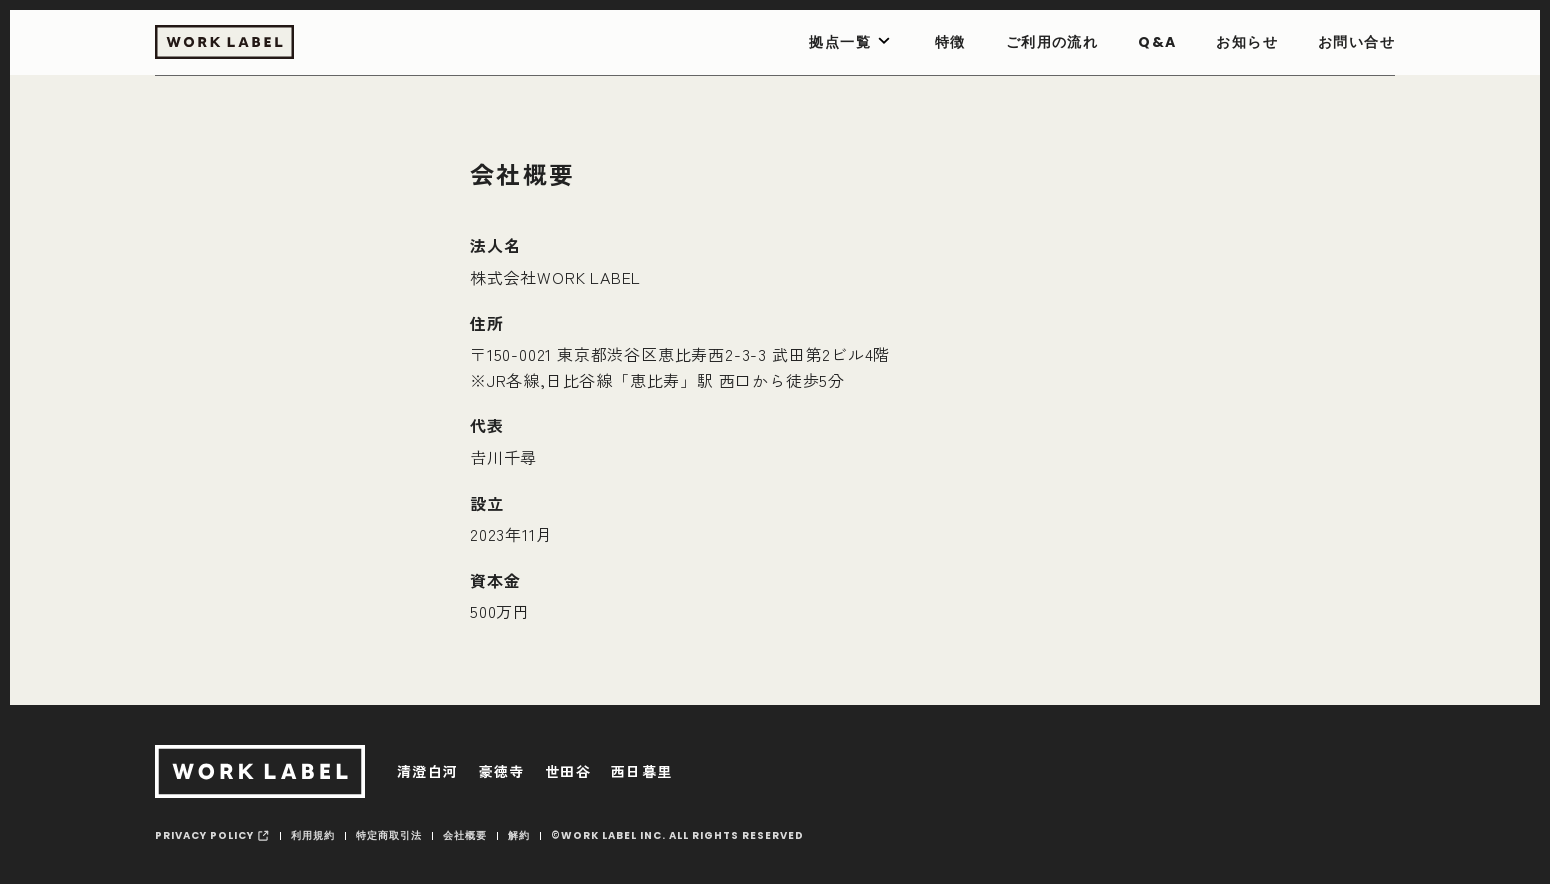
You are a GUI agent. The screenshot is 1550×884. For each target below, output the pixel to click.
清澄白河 (428, 771)
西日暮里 (642, 771)
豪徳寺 (502, 771)
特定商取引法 (389, 835)
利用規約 (313, 835)
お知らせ (1247, 42)
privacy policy (204, 835)
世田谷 (568, 771)
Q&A (1157, 42)
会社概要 (465, 835)
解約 (519, 835)
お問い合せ (1356, 42)
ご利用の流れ (1052, 42)
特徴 (950, 42)
